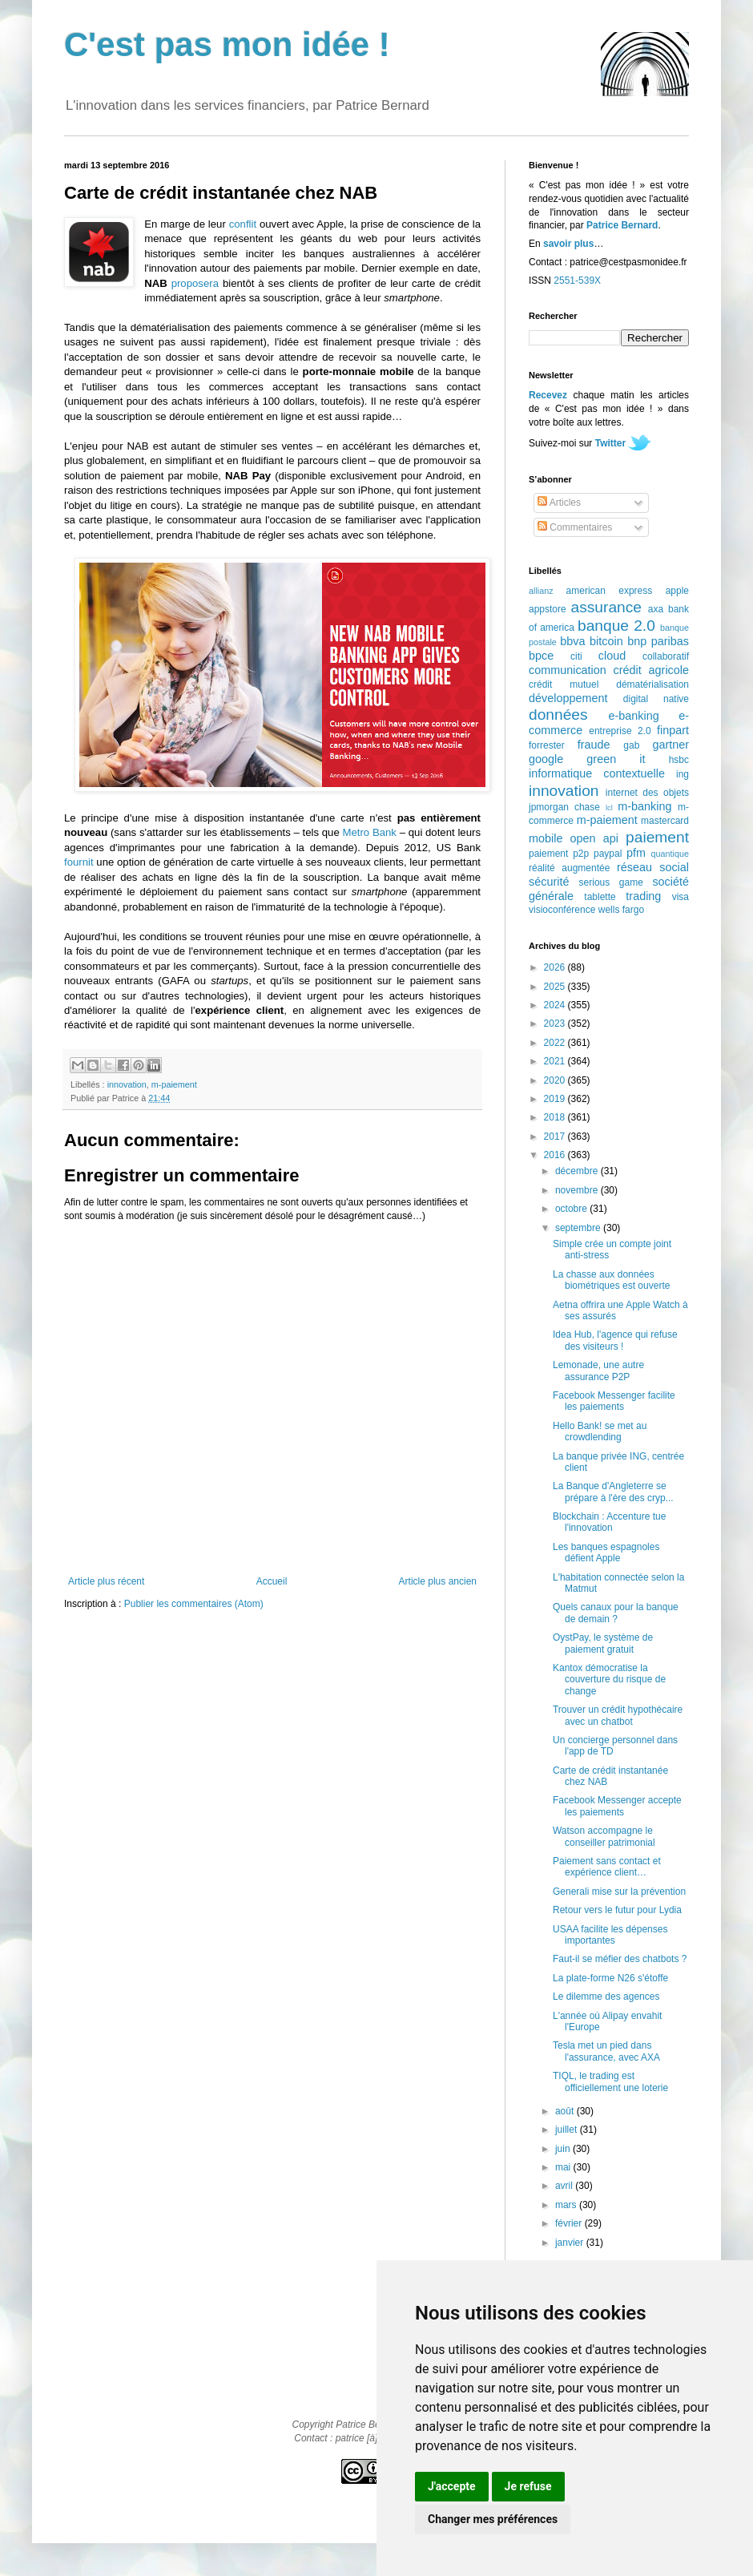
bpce (541, 655)
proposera (195, 283)
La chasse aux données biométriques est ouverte (611, 1280)
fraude (594, 744)
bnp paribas (658, 641)
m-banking (644, 806)
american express (609, 590)
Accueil (272, 1581)
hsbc (679, 759)
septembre (579, 1227)
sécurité (549, 881)
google (546, 759)
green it (615, 759)
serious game (611, 882)
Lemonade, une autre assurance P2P (598, 1370)
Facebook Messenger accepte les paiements (617, 1806)
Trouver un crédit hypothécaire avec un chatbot (618, 1715)
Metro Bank (369, 832)
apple (677, 590)
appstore (547, 609)
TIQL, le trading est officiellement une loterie (610, 2081)
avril (565, 2185)
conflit (242, 224)
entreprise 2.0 (619, 731)
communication (567, 670)
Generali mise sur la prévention (619, 1891)
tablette (599, 896)
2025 (556, 986)
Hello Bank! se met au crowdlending (599, 1431)
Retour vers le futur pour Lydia (617, 1910)
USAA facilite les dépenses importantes (610, 1935)
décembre (578, 1171)
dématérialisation (652, 684)
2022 (556, 1042)
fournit (79, 862)
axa (655, 609)
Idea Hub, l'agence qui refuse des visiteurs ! (615, 1340)
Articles (559, 502)
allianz (541, 591)
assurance (606, 607)
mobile (545, 838)
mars (567, 2205)
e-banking (633, 715)
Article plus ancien (438, 1581)
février (570, 2223)
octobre (572, 1208)
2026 (556, 967)
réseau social (653, 867)
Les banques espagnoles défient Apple (606, 1552)
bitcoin (606, 641)
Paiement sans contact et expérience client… (607, 1866)
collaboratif (665, 656)
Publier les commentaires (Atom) (194, 1603)
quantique (670, 853)
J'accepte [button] (452, 2486)
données (558, 714)
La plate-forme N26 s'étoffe (610, 1978)
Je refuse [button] (528, 2486)
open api (594, 838)
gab (631, 745)
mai (564, 2167)
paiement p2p (559, 853)
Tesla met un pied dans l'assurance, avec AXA (606, 2051)
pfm (636, 852)
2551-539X (577, 280)
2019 (556, 1098)
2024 (556, 1005)
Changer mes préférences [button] (493, 2519)
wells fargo (621, 909)
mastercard (665, 820)
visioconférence (562, 909)
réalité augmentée (569, 868)
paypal (608, 853)
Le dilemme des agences (606, 1996)
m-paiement (174, 1084)
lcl (609, 807)
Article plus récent (106, 1581)
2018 (556, 1117)
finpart (673, 730)
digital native (656, 699)
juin (564, 2148)
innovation (127, 1084)
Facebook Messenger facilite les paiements (614, 1401)
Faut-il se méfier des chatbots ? (620, 1958)
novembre (578, 1190)
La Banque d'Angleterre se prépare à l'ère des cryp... (613, 1491)
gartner (670, 744)
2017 (556, 1136)
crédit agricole (651, 670)
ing (682, 774)
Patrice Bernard (622, 225)
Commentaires (575, 527)
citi (576, 656)
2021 (556, 1061)
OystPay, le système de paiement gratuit (603, 1643)
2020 (556, 1080)
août (566, 2111)
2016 (556, 1155)
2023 (556, 1023)
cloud (612, 655)
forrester (547, 745)
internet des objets (647, 792)
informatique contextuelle (597, 773)
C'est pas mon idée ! (227, 44)
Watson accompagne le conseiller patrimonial (604, 1836)
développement (568, 698)
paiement (657, 837)
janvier (570, 2242)
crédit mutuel (563, 684)
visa (680, 896)
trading (643, 896)
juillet (567, 2129)
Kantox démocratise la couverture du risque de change (609, 1679)
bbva (572, 641)
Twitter (610, 443)
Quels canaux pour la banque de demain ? (616, 1612)
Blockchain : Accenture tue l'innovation (609, 1522)
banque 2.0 (616, 625)
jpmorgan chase (564, 807)
